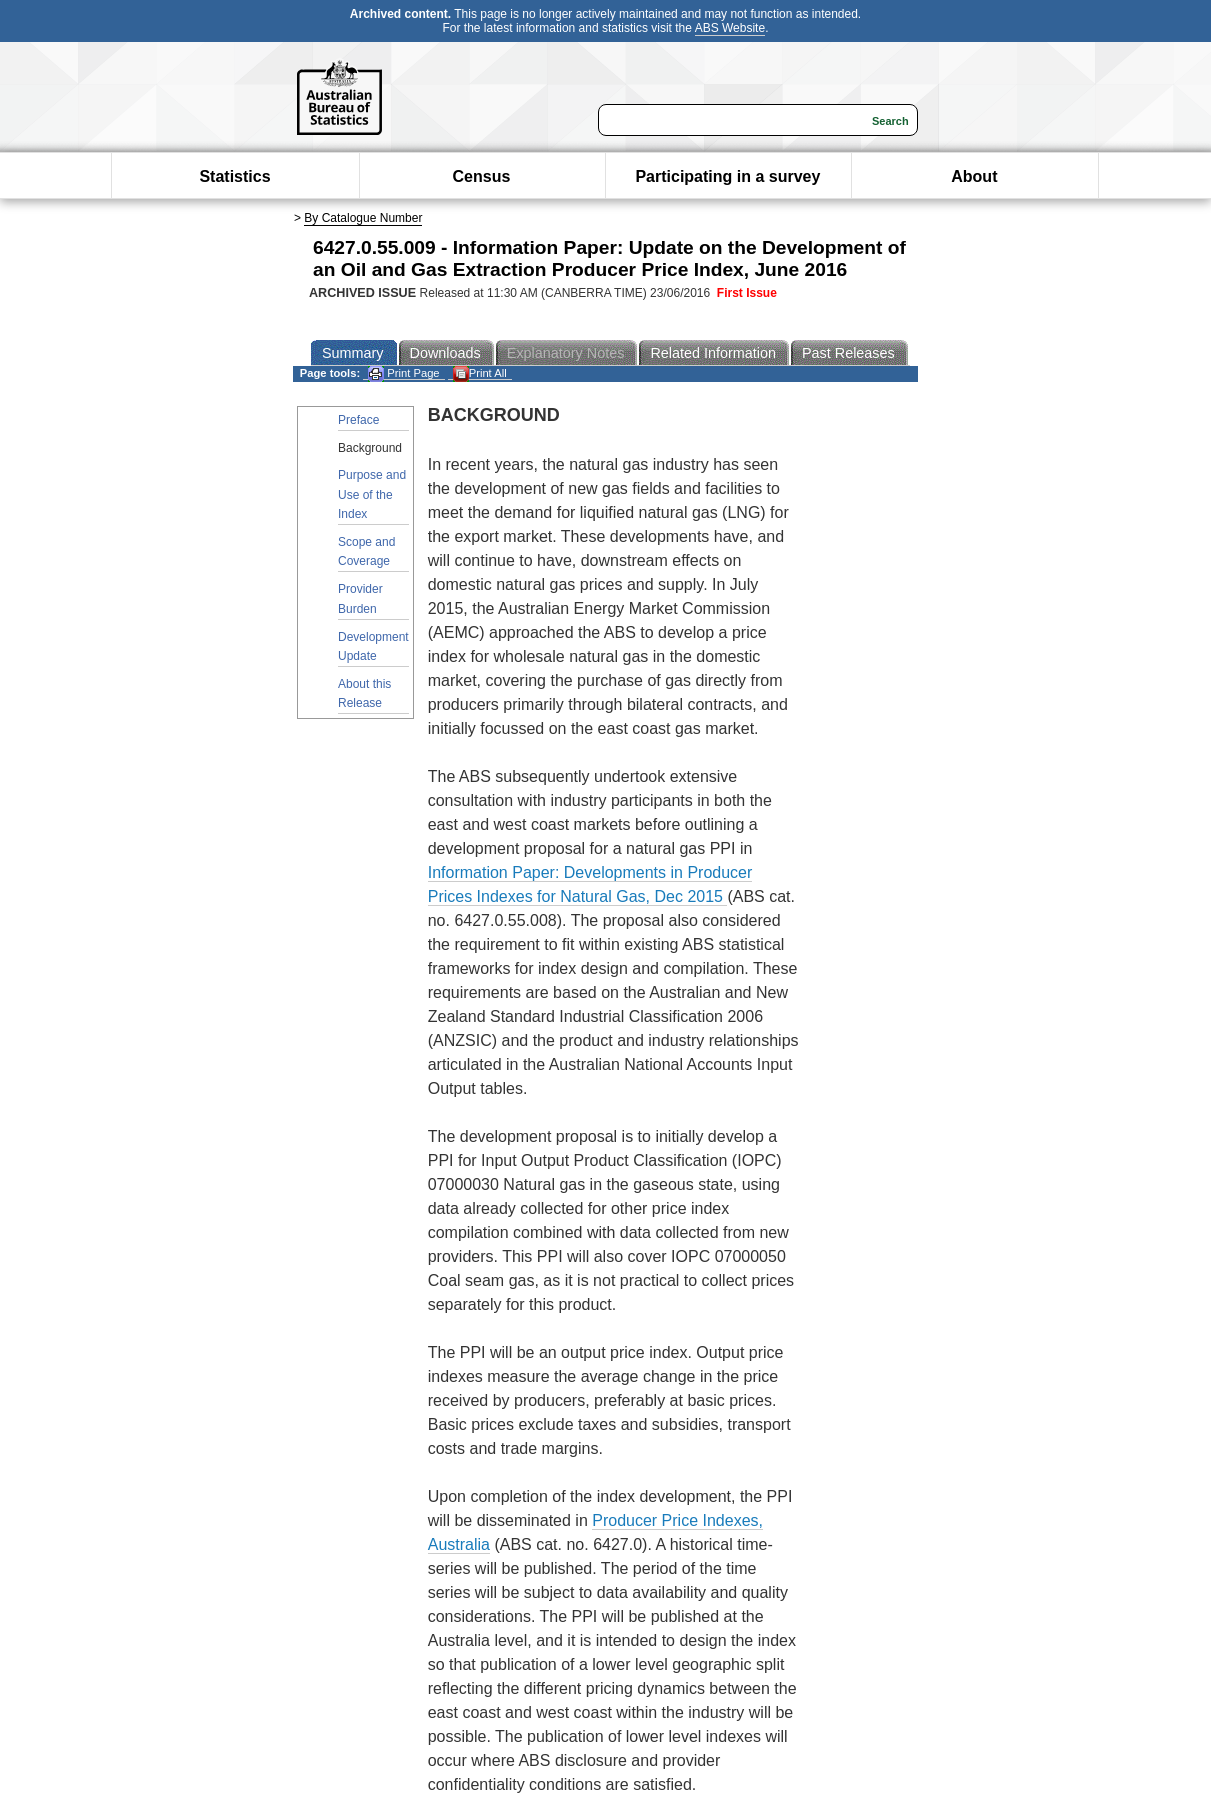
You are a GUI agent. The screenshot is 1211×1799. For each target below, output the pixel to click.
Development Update (373, 646)
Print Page (403, 373)
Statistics (234, 176)
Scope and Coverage (366, 551)
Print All (480, 373)
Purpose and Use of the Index (372, 494)
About (974, 176)
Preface (358, 420)
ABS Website (730, 28)
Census (482, 176)
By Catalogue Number (363, 218)
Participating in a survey (727, 176)
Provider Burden (360, 598)
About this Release (364, 693)
